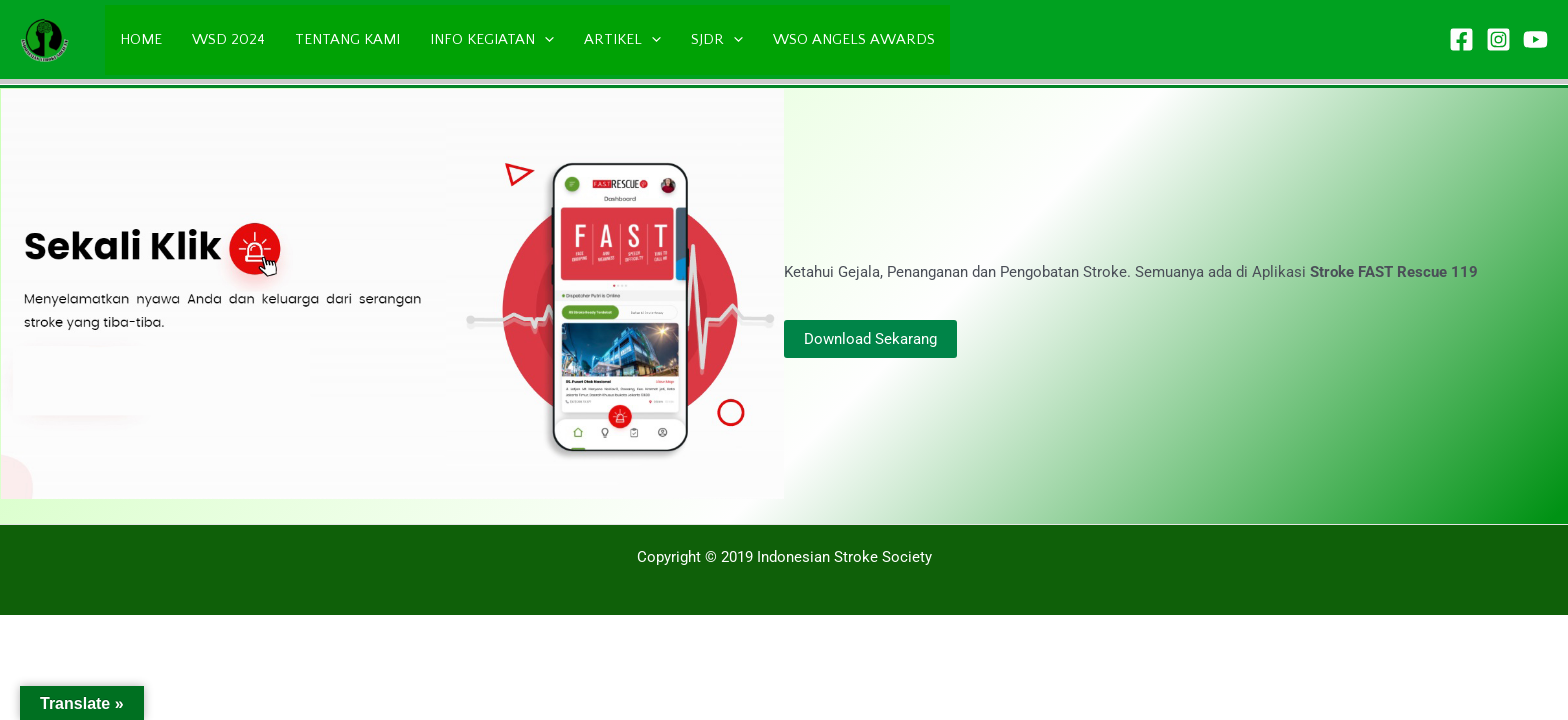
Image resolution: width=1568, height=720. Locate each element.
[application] (544, 40)
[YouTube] (1535, 39)
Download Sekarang (870, 339)
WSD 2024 (228, 39)
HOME (141, 39)
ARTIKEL (622, 40)
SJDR (717, 40)
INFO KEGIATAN (492, 40)
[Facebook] (1461, 39)
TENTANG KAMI (347, 39)
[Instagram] (1498, 39)
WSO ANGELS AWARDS (854, 39)
